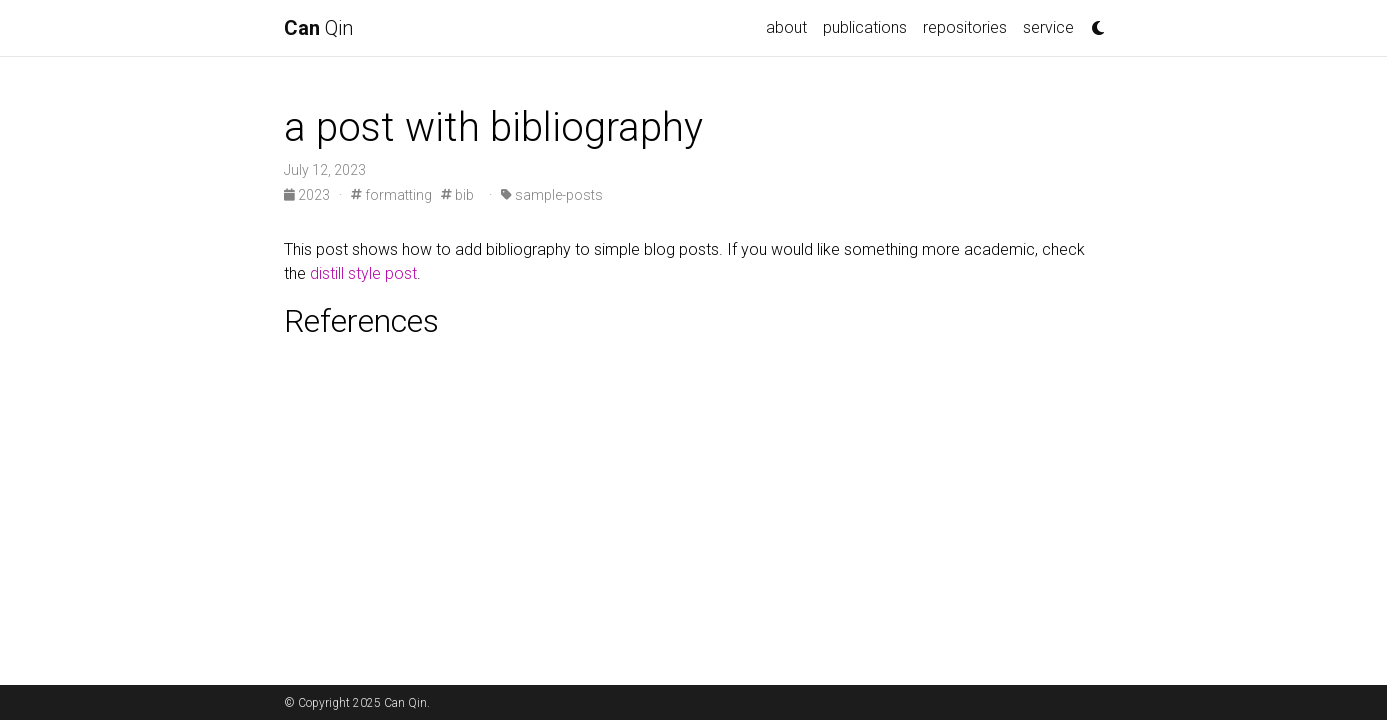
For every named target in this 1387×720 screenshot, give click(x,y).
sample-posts (552, 195)
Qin (318, 28)
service (1048, 27)
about (786, 27)
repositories (965, 27)
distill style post (363, 273)
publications (865, 27)
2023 (308, 195)
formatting (391, 195)
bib (457, 195)
